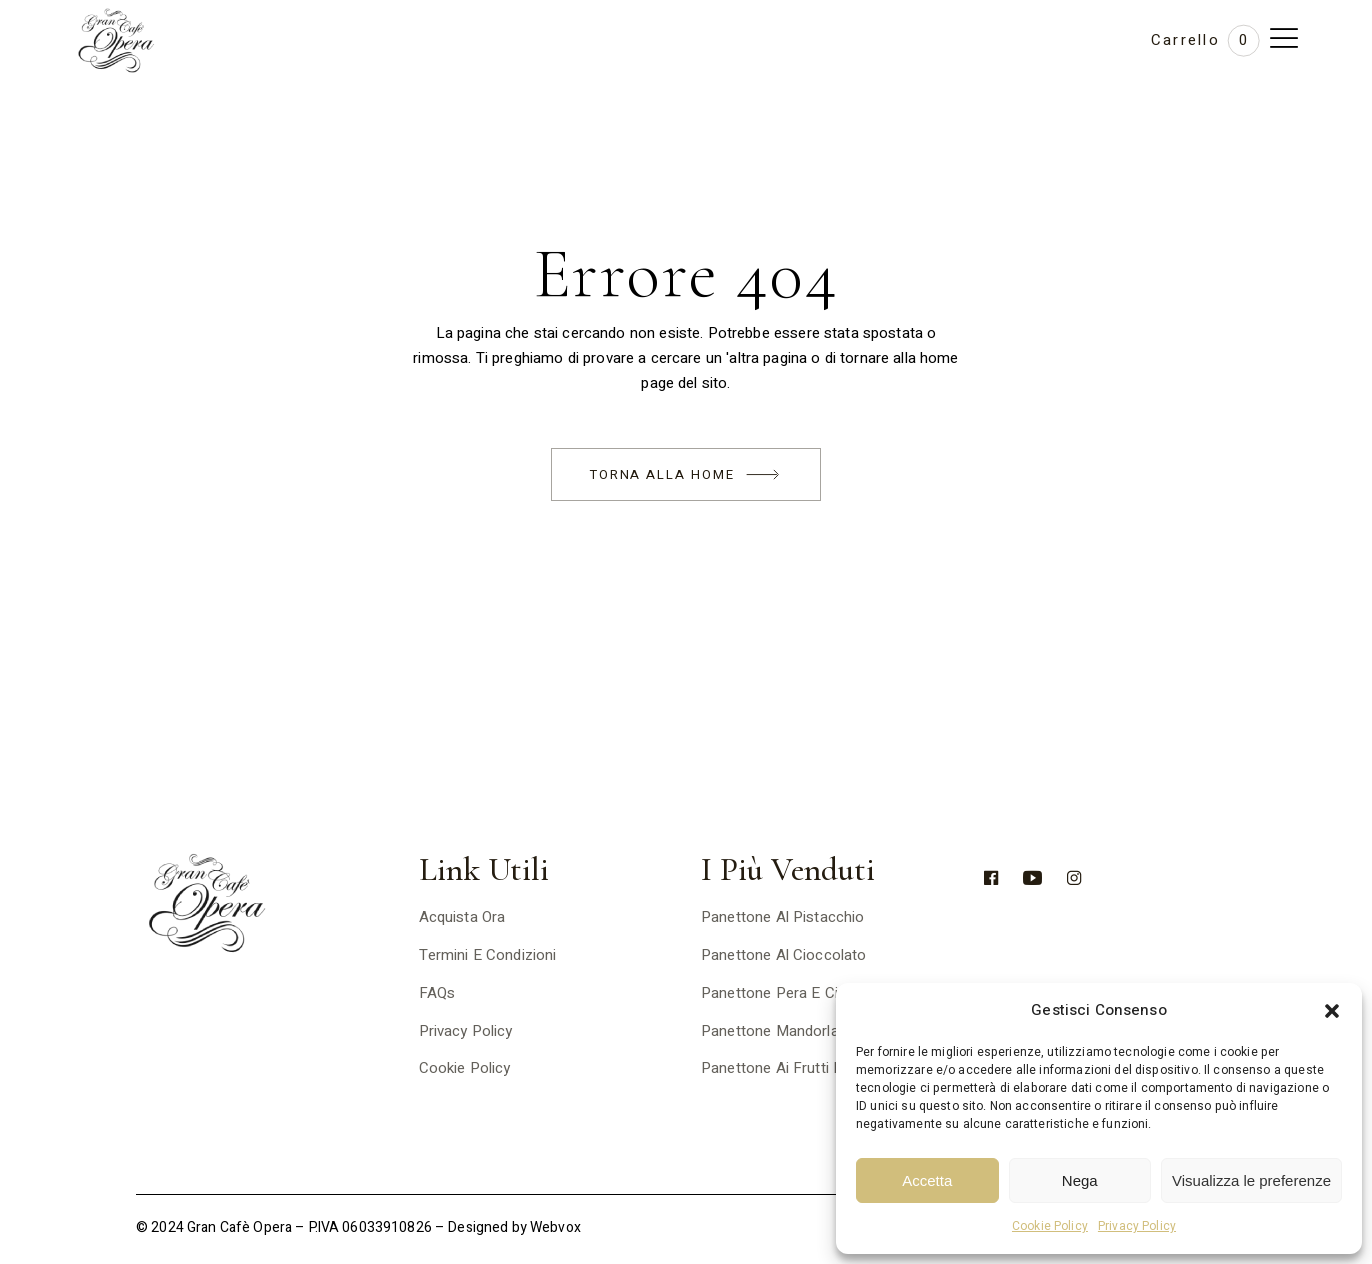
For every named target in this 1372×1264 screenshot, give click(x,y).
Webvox (555, 1227)
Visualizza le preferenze (1251, 1180)
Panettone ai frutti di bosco (798, 1068)
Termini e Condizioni (488, 955)
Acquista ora (462, 917)
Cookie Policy (1050, 1226)
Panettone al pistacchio (782, 917)
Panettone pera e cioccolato (799, 993)
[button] (1332, 1011)
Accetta (927, 1180)
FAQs (437, 993)
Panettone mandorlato (777, 1031)
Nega (1080, 1180)
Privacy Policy (1137, 1226)
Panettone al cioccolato (783, 955)
